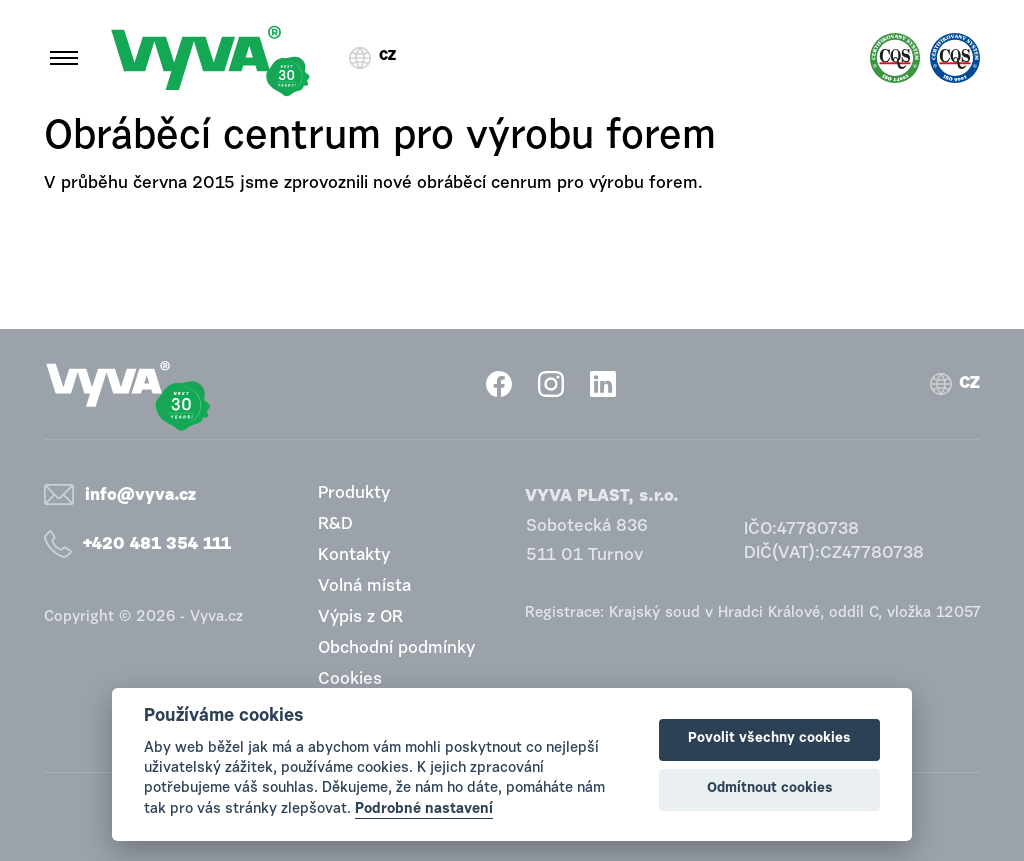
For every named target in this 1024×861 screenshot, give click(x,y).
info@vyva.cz (140, 495)
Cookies (350, 679)
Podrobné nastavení (424, 809)
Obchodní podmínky (396, 648)
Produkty (354, 493)
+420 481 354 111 (157, 544)
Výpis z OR (360, 617)
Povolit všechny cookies (769, 739)
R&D (335, 524)
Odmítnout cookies (770, 789)
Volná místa (364, 586)
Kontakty (354, 555)
